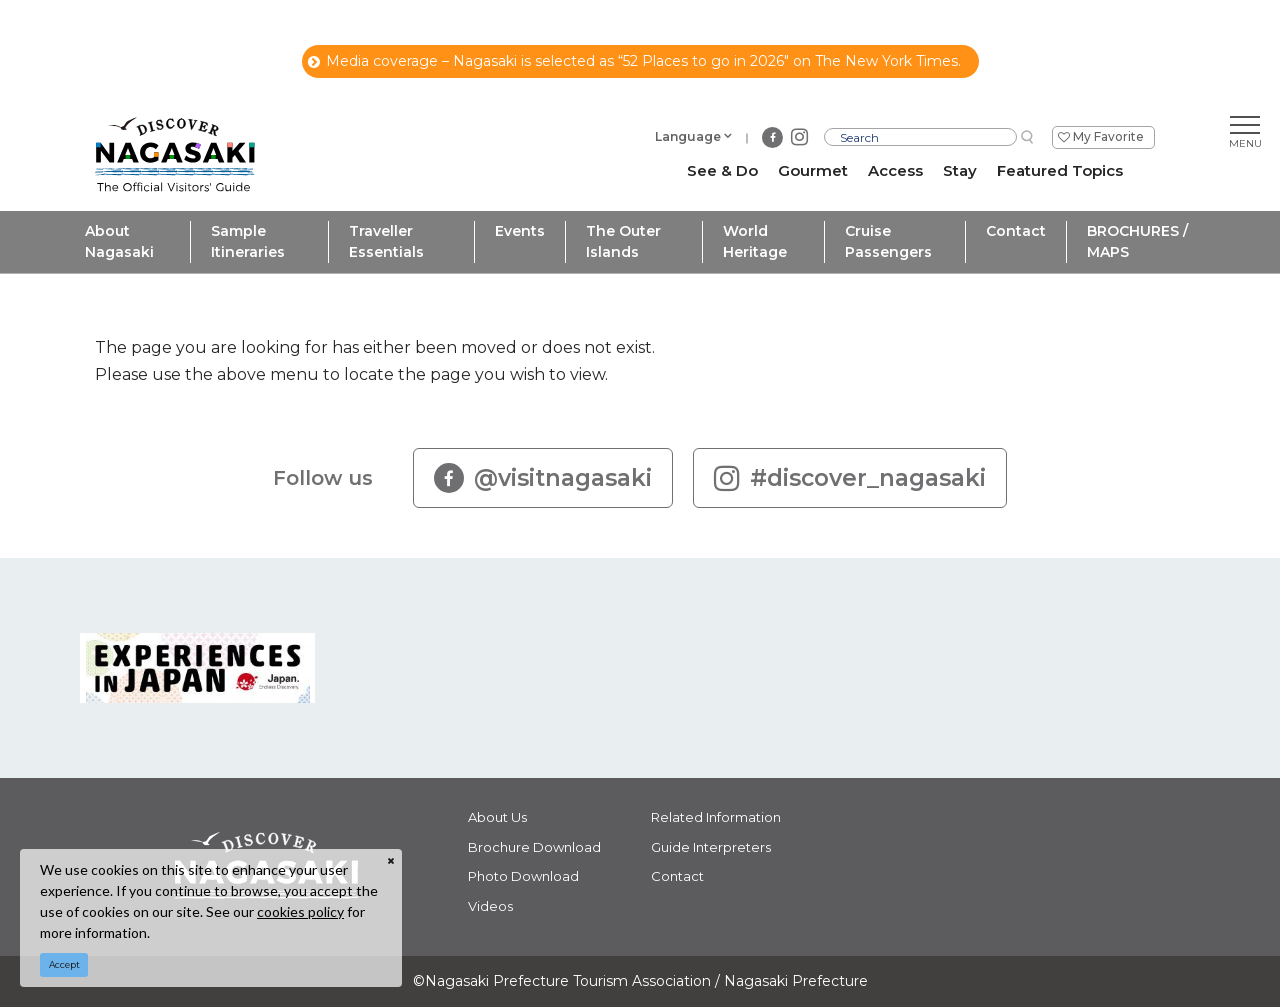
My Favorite (1108, 136)
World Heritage (755, 241)
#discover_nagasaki (850, 478)
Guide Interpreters (711, 847)
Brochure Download (534, 847)
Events (520, 231)
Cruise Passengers (888, 241)
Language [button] (688, 136)
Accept (64, 964)
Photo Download (523, 876)
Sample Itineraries (248, 241)
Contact (1016, 231)
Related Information (716, 817)
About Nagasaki (119, 241)
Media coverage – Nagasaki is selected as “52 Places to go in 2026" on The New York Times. (634, 61)
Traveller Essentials (386, 241)
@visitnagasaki (543, 478)
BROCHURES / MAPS (1137, 241)
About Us (497, 817)
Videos (490, 906)
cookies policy (300, 911)
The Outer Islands (623, 241)
